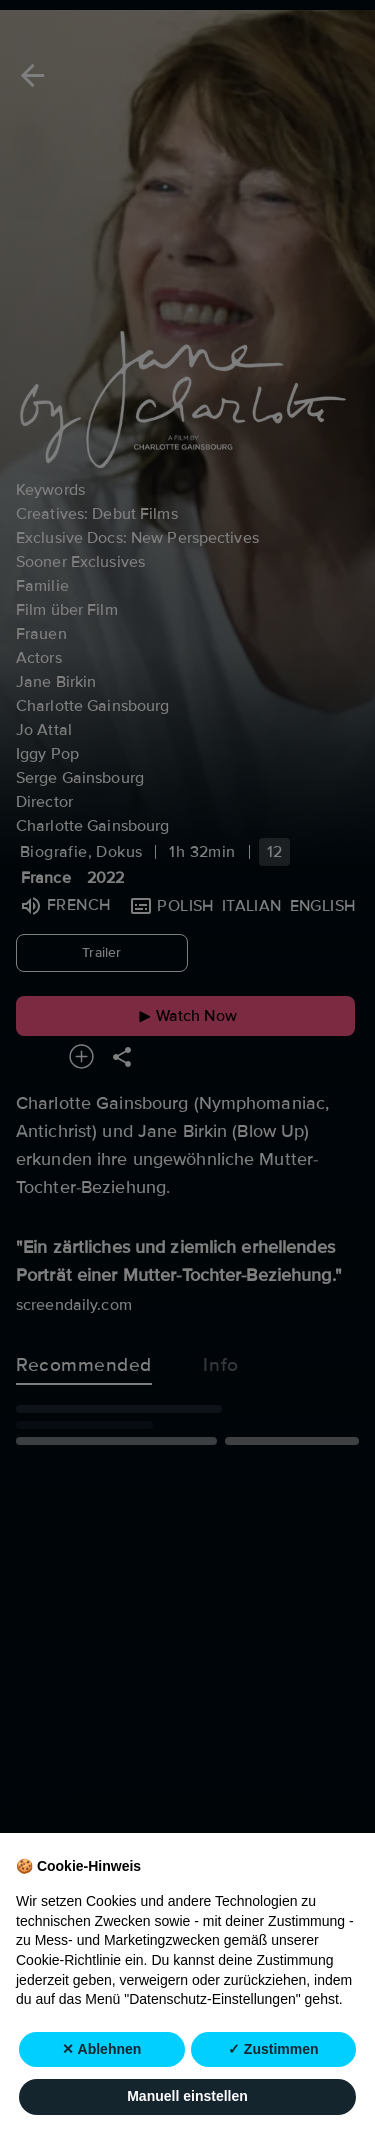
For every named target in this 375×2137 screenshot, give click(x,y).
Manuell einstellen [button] (187, 2097)
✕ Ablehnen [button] (101, 2049)
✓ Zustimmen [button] (273, 2049)
